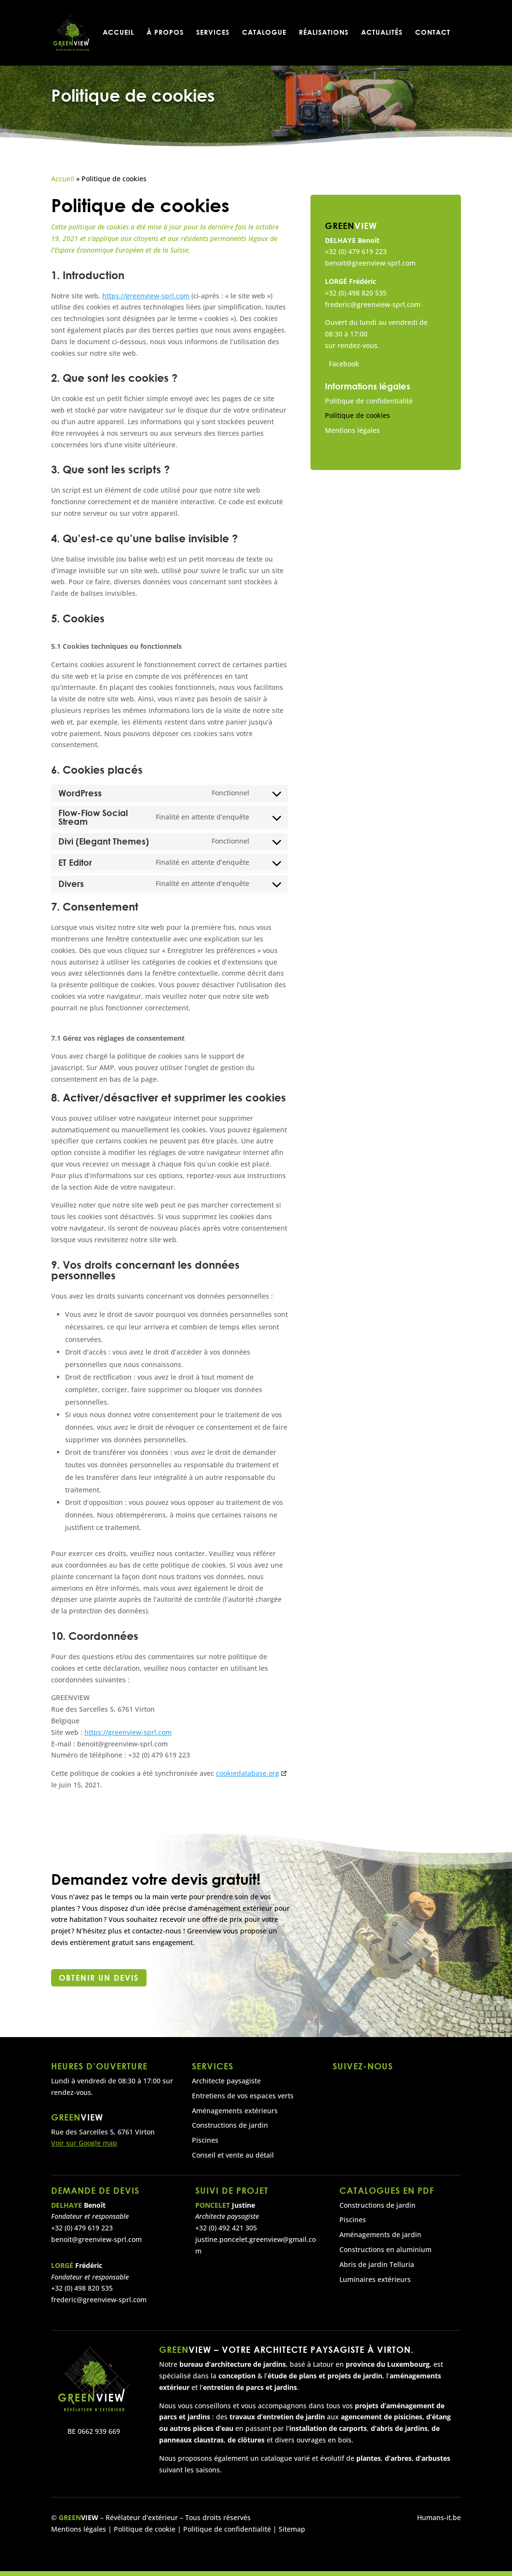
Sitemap (292, 2529)
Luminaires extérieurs (375, 2279)
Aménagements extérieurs (235, 2110)
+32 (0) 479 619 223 (356, 251)
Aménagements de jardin (380, 2234)
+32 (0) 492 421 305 (226, 2227)
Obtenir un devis (99, 1977)
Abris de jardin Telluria (376, 2264)
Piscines (205, 2140)
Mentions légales (352, 430)
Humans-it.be (439, 2517)
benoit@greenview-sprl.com (370, 263)
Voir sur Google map (84, 2142)
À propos (165, 33)
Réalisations (324, 33)
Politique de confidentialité (369, 400)
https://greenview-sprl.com (145, 295)
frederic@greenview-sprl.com (372, 304)
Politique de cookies (357, 415)
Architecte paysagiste (226, 2080)
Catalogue (264, 33)
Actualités (382, 33)
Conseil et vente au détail (233, 2155)
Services (212, 33)
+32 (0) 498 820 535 (356, 292)
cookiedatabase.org (247, 1773)
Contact (432, 33)
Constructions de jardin (230, 2125)
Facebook (344, 363)
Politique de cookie (143, 2529)
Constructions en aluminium (385, 2249)
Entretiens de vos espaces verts (243, 2095)
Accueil (118, 33)
